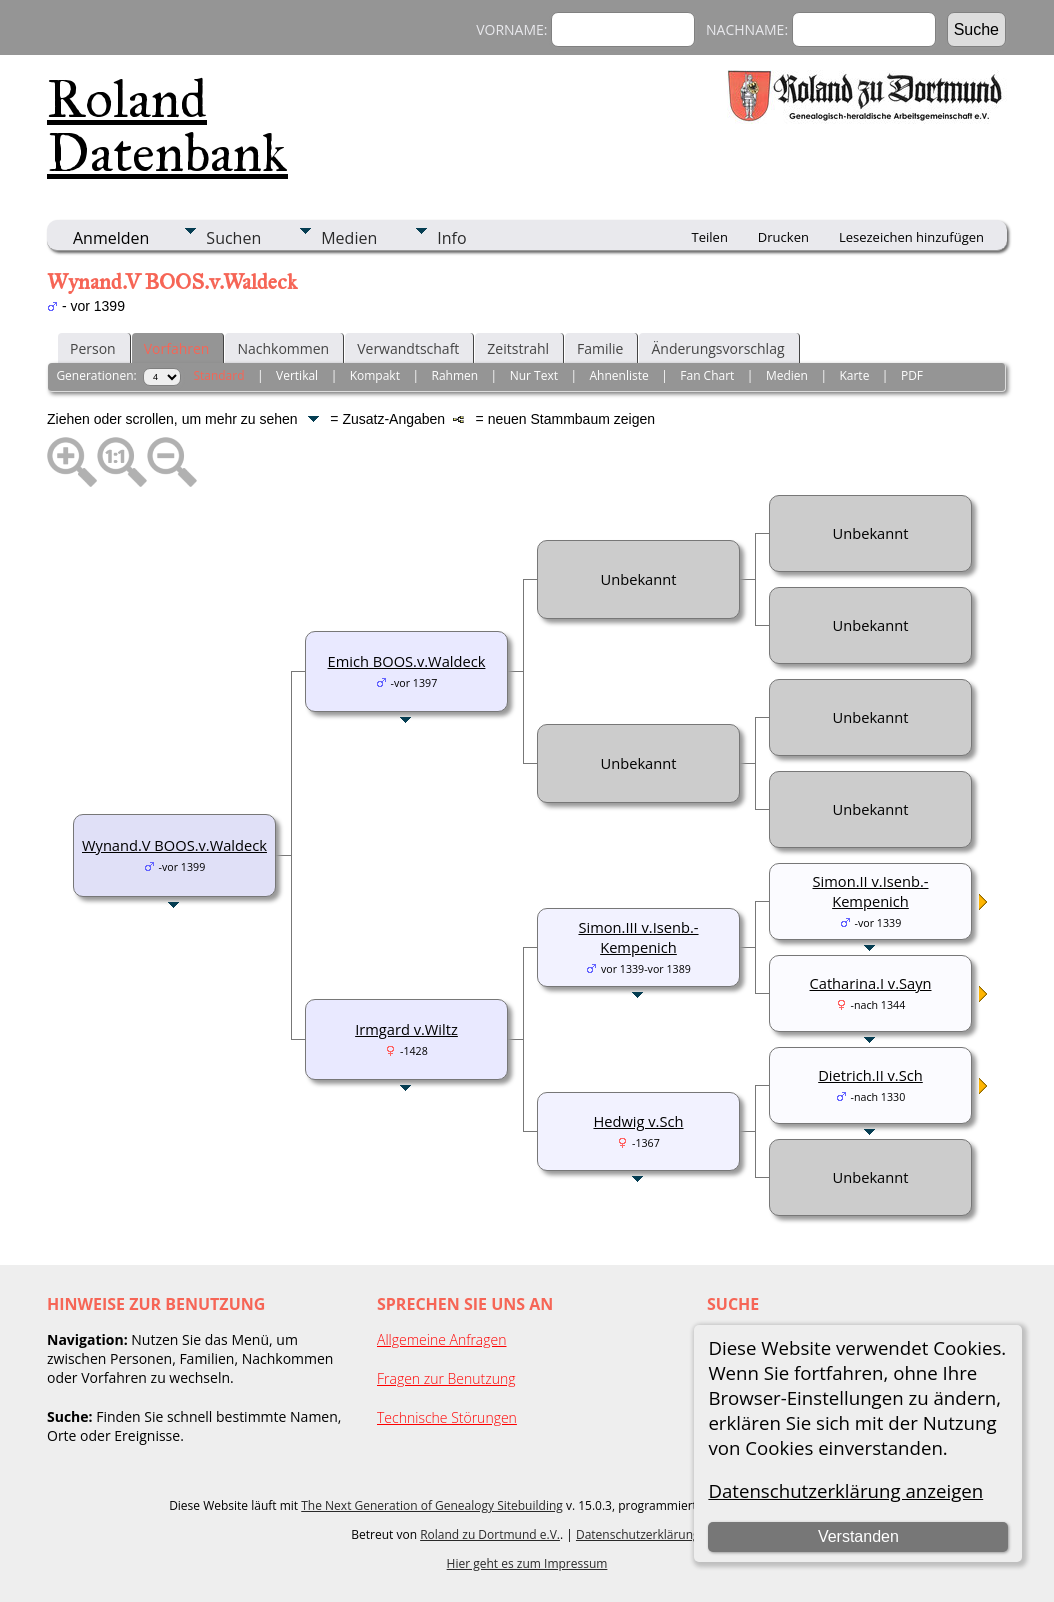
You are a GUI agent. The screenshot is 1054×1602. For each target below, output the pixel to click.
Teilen (710, 237)
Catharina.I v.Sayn (871, 983)
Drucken (783, 237)
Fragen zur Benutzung (446, 1378)
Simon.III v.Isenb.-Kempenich (638, 937)
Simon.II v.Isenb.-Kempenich (871, 891)
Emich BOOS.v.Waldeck (407, 661)
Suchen (233, 238)
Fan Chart (707, 375)
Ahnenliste (619, 375)
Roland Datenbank (167, 126)
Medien (349, 238)
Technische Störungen (447, 1417)
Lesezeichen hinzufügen (911, 237)
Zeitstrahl (518, 348)
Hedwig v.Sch (638, 1121)
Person (93, 348)
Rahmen (455, 375)
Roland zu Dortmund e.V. (490, 1534)
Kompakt (375, 375)
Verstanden (858, 1536)
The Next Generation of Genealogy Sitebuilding (432, 1505)
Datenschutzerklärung (638, 1534)
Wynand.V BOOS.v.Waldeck (174, 845)
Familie (600, 348)
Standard (218, 375)
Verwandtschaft (408, 348)
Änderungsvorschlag (717, 348)
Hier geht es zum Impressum (527, 1563)
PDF (912, 375)
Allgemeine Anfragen (442, 1339)
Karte (854, 375)
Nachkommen (283, 348)
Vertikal (297, 375)
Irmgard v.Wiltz (406, 1029)
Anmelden (111, 238)
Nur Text (534, 375)
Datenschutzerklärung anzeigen (845, 1490)
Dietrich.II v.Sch (870, 1075)
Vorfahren (177, 348)
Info (451, 238)
